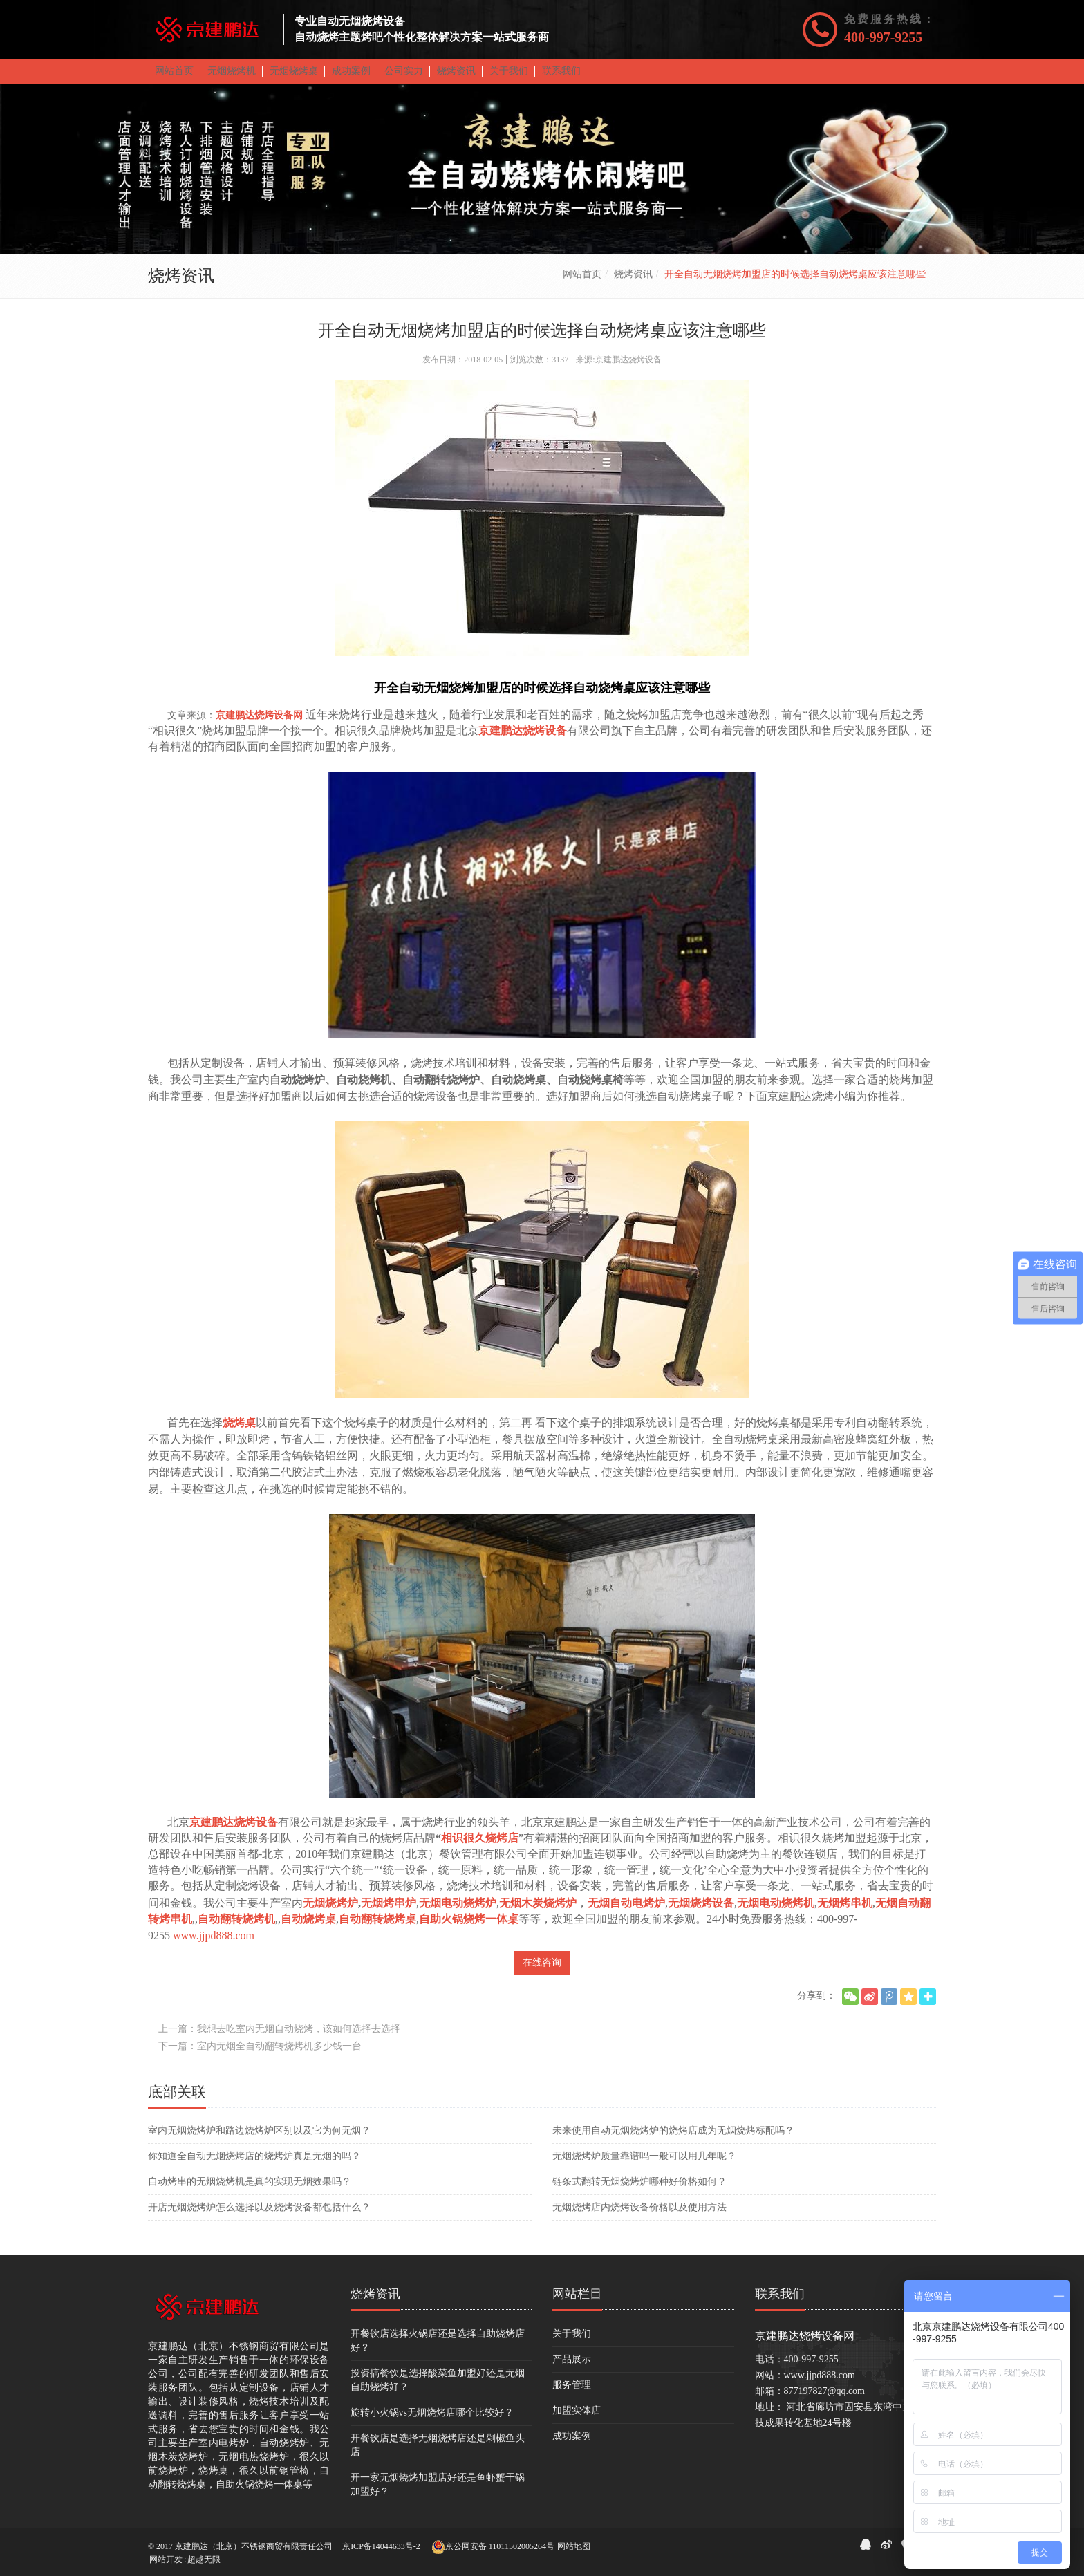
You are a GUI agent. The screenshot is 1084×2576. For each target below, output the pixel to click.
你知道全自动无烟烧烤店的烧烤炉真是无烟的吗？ (254, 2165)
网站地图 (573, 2546)
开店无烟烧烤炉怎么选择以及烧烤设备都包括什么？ (259, 2217)
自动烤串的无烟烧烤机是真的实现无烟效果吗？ (249, 2191)
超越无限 (204, 2559)
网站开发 (166, 2559)
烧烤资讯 (633, 284)
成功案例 (571, 2445)
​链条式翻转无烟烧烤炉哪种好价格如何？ (639, 2191)
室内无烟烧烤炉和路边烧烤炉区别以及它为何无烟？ (259, 2140)
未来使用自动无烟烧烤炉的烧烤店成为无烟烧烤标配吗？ (673, 2140)
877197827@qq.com (825, 2401)
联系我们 (780, 2304)
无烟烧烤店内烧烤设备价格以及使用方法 (639, 2217)
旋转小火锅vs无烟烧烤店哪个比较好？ (432, 2422)
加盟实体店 (576, 2420)
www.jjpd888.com (213, 1945)
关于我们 (571, 2343)
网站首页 (582, 284)
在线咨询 (542, 1972)
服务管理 (571, 2394)
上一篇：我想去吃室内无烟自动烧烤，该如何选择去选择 (279, 2038)
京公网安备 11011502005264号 (492, 2547)
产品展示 (571, 2369)
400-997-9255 (883, 37)
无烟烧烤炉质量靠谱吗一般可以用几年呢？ (644, 2165)
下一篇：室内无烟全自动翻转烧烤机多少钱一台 (260, 2056)
